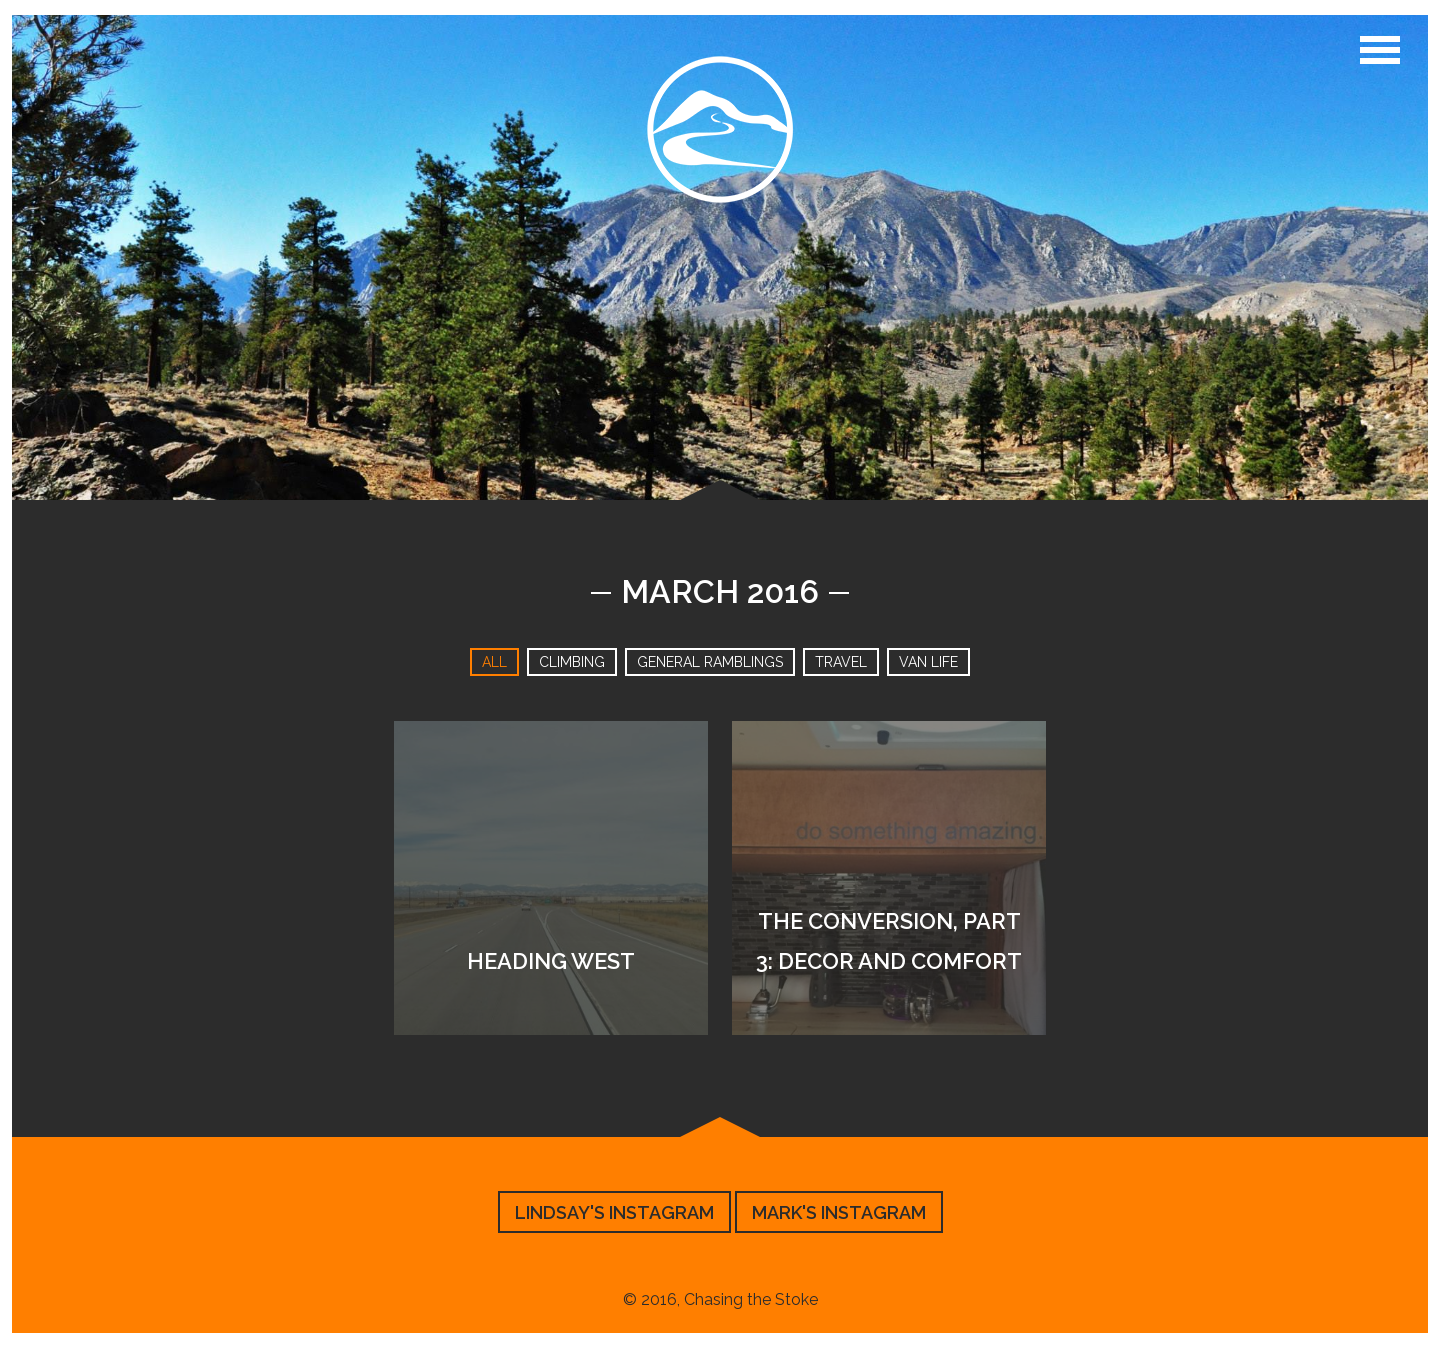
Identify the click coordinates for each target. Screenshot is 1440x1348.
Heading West (551, 961)
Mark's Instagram (839, 1212)
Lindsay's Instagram (614, 1212)
